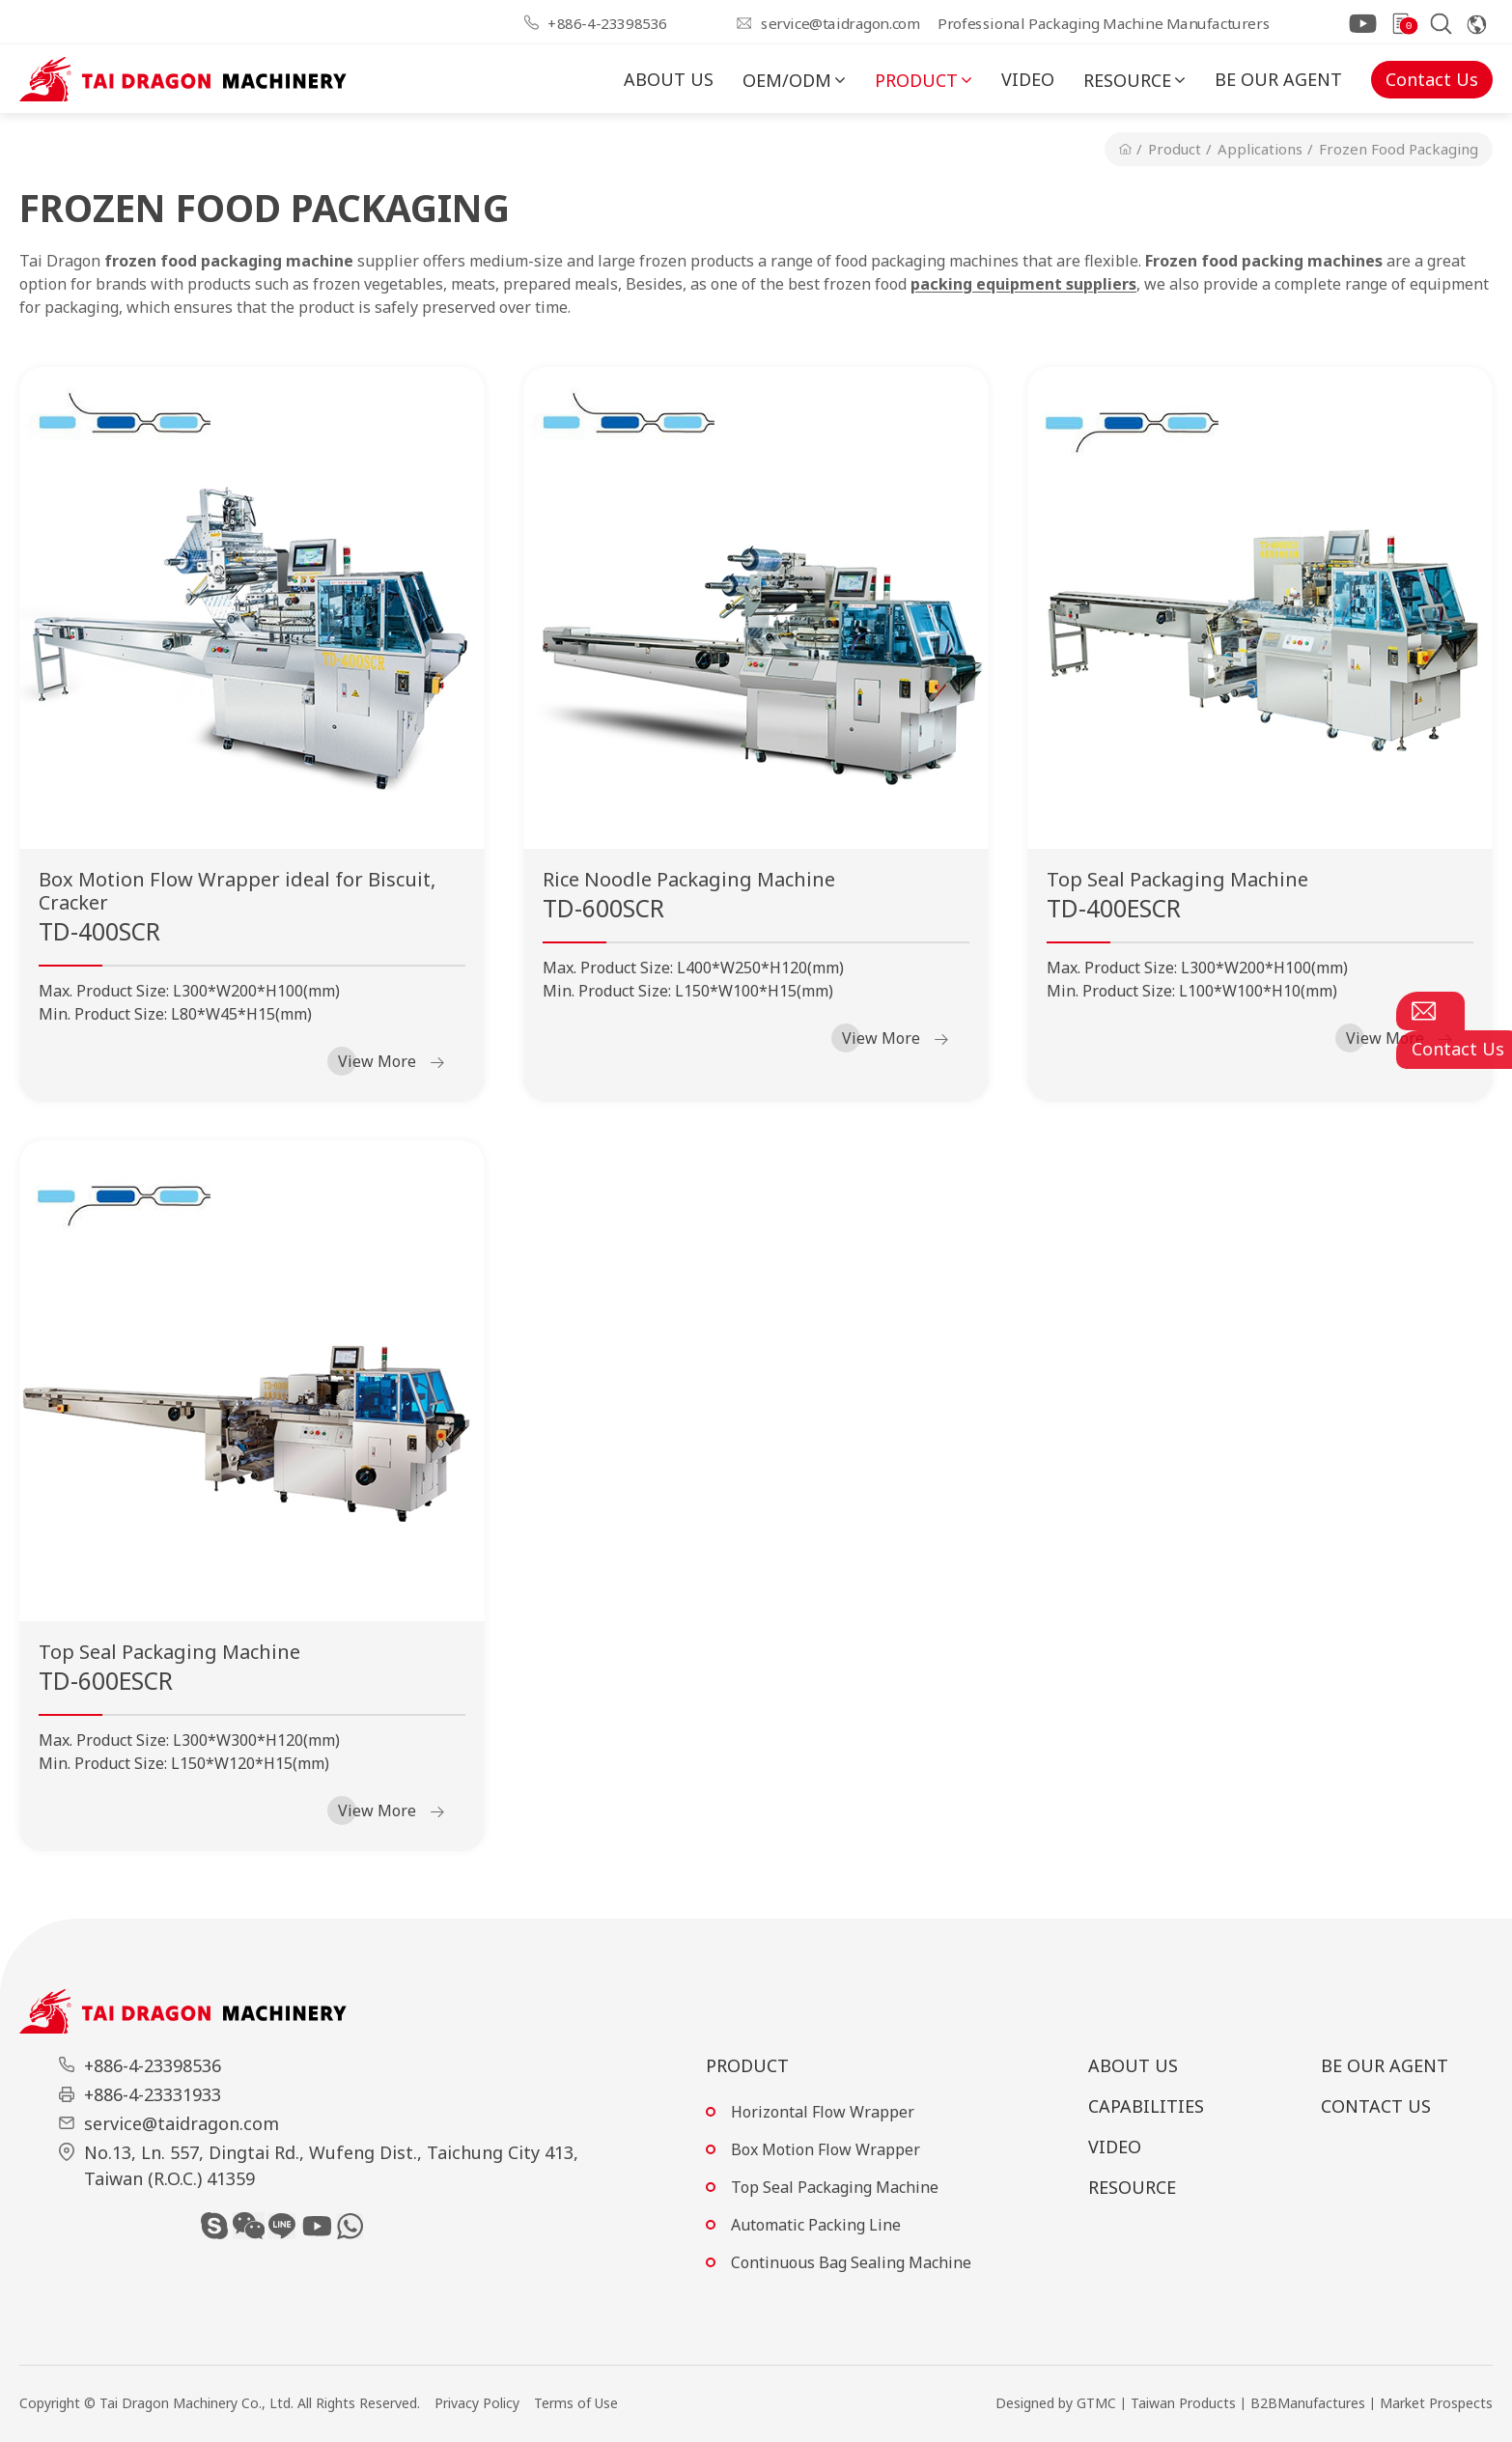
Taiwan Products (1183, 2403)
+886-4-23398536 (607, 23)
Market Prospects (1436, 2403)
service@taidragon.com (840, 23)
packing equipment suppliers (1023, 284)
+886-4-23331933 (152, 2094)
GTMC (1096, 2403)
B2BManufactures (1307, 2403)
